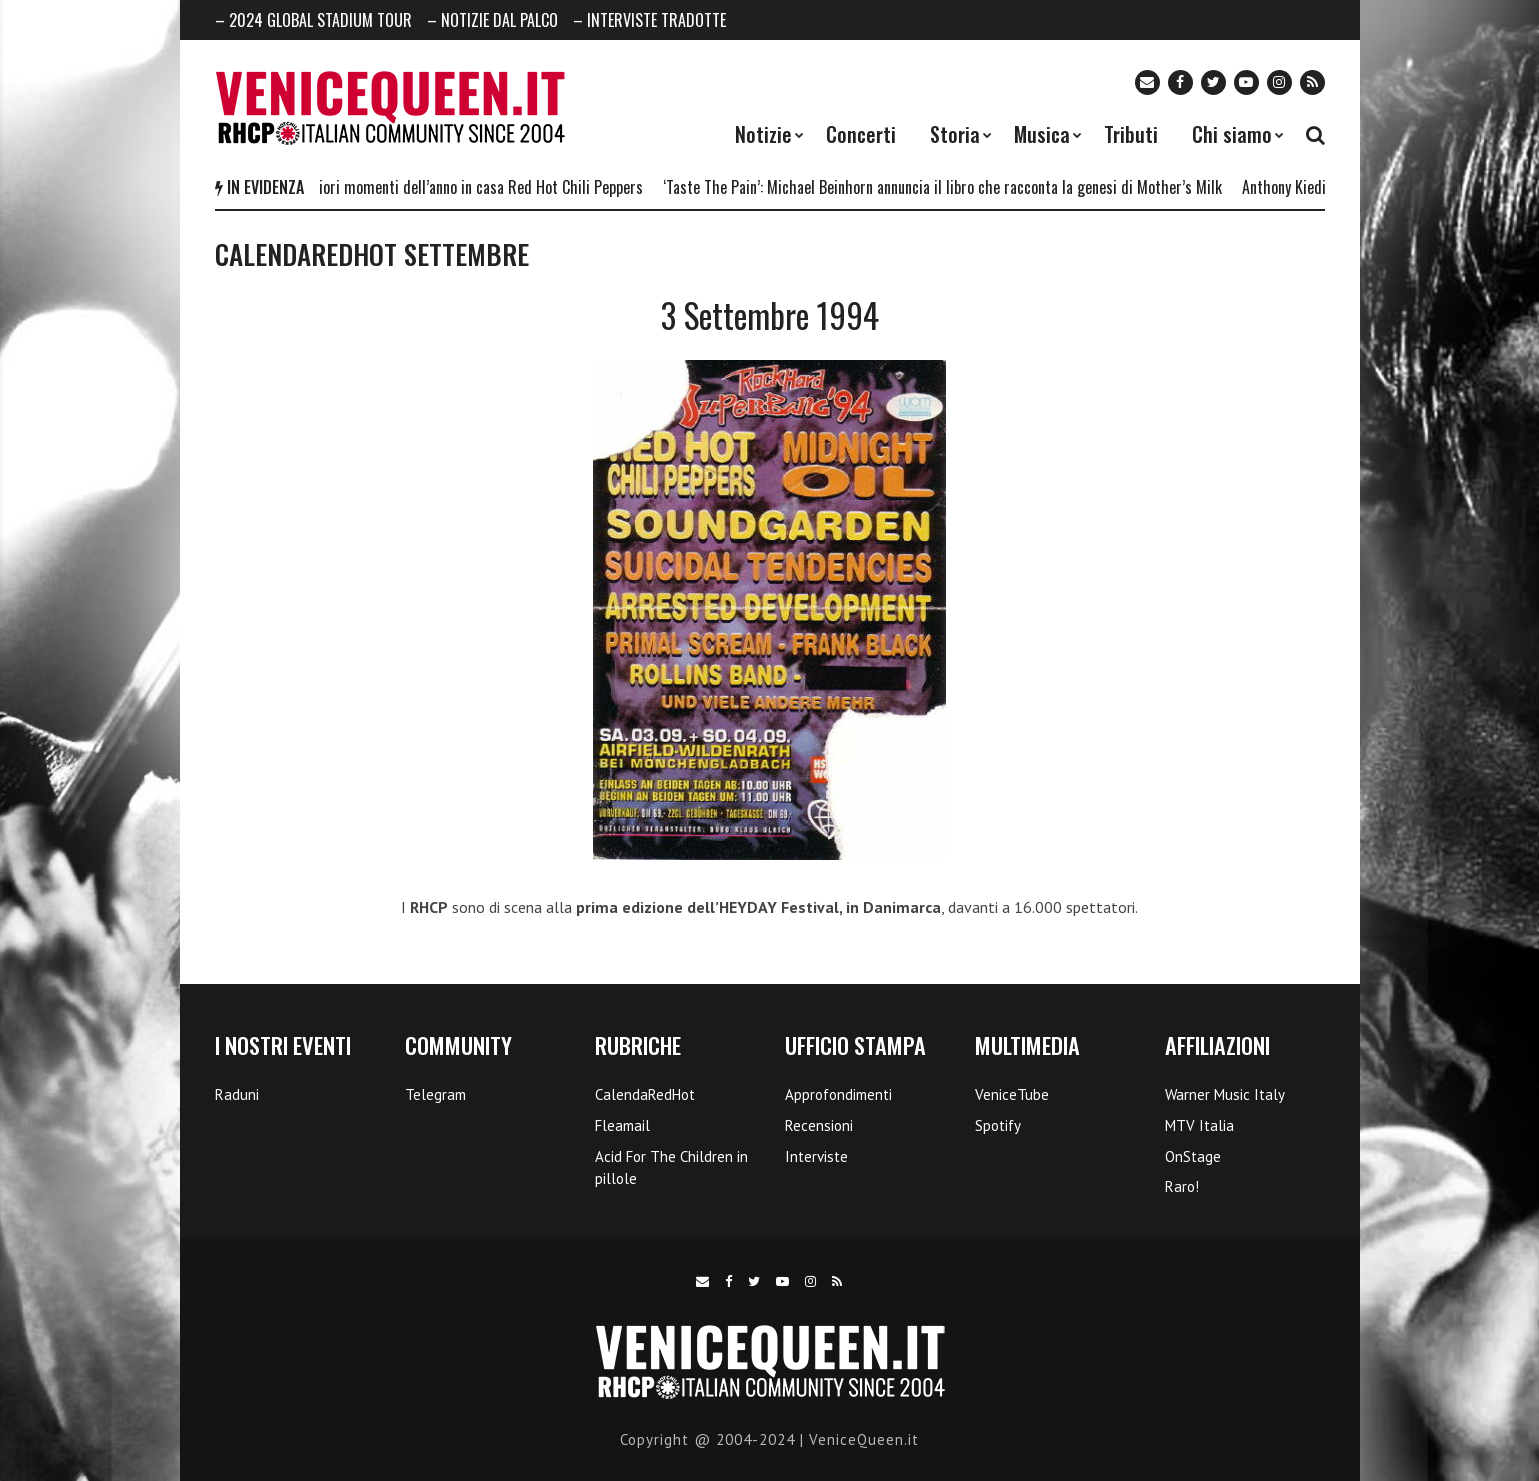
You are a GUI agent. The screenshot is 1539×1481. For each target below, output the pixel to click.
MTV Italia (1199, 1125)
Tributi (1131, 134)
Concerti (861, 134)
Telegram (435, 1094)
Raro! (1182, 1186)
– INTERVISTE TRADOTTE (649, 20)
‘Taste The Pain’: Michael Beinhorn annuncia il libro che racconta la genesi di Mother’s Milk (949, 187)
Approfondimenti (838, 1094)
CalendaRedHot (645, 1094)
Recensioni (819, 1125)
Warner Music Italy (1225, 1094)
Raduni (237, 1094)
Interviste (816, 1156)
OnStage (1193, 1156)
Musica (1042, 134)
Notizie (763, 134)
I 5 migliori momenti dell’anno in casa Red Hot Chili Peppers (464, 187)
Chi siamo (1232, 134)
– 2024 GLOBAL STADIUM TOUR (313, 20)
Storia (955, 134)
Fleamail (622, 1125)
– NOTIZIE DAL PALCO (492, 20)
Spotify (998, 1125)
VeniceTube (1012, 1094)
